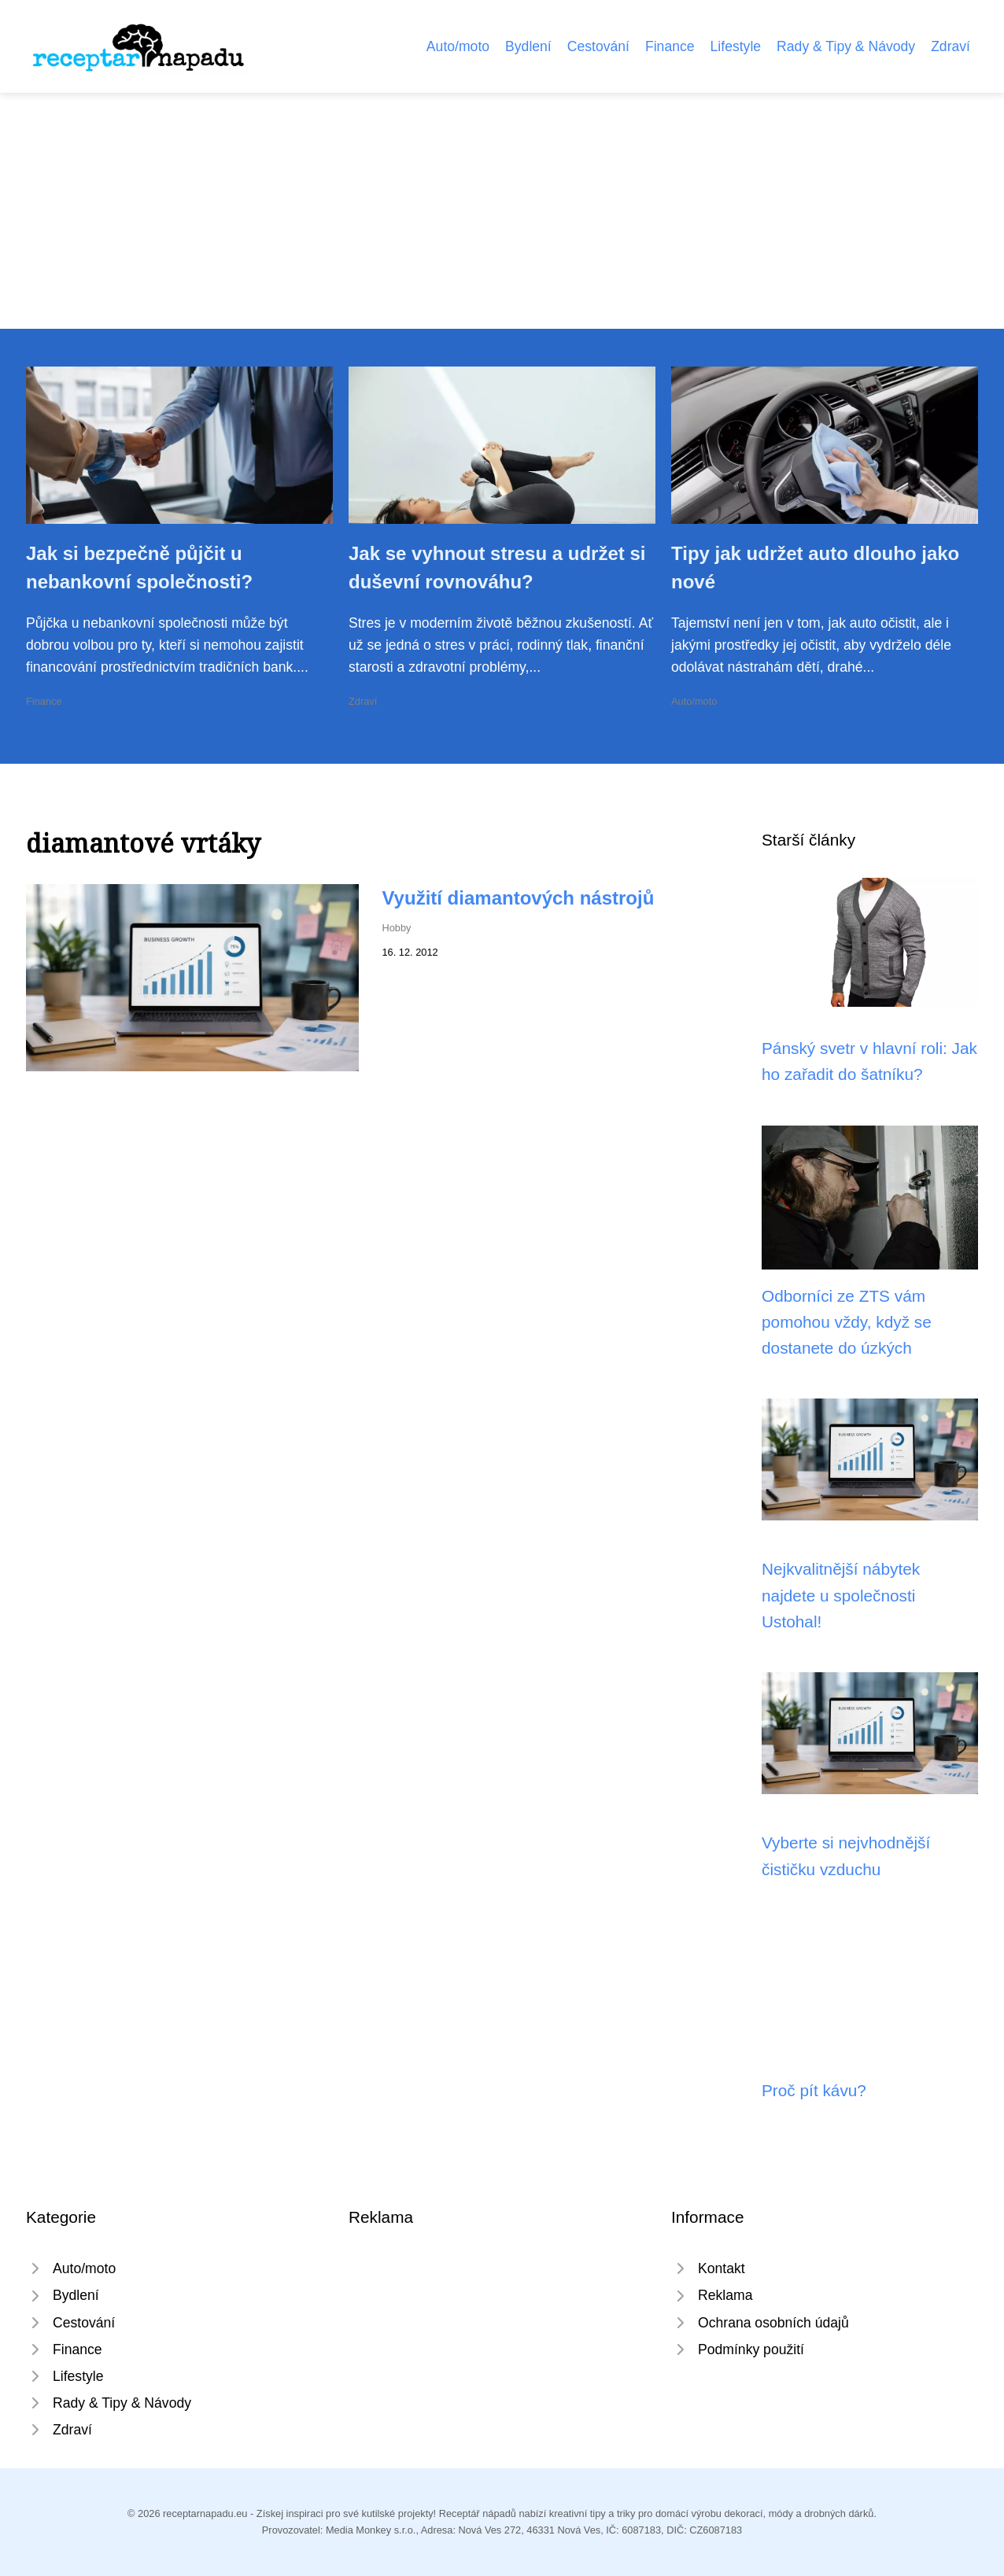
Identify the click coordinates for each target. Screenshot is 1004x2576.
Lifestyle (736, 46)
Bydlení (528, 46)
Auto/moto (457, 46)
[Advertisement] (502, 211)
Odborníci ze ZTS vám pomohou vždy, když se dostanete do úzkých (847, 1322)
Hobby (397, 928)
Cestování (598, 46)
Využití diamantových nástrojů (518, 897)
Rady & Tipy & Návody (846, 46)
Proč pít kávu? (814, 2090)
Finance (670, 46)
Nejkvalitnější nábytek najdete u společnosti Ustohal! (841, 1595)
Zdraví (950, 46)
